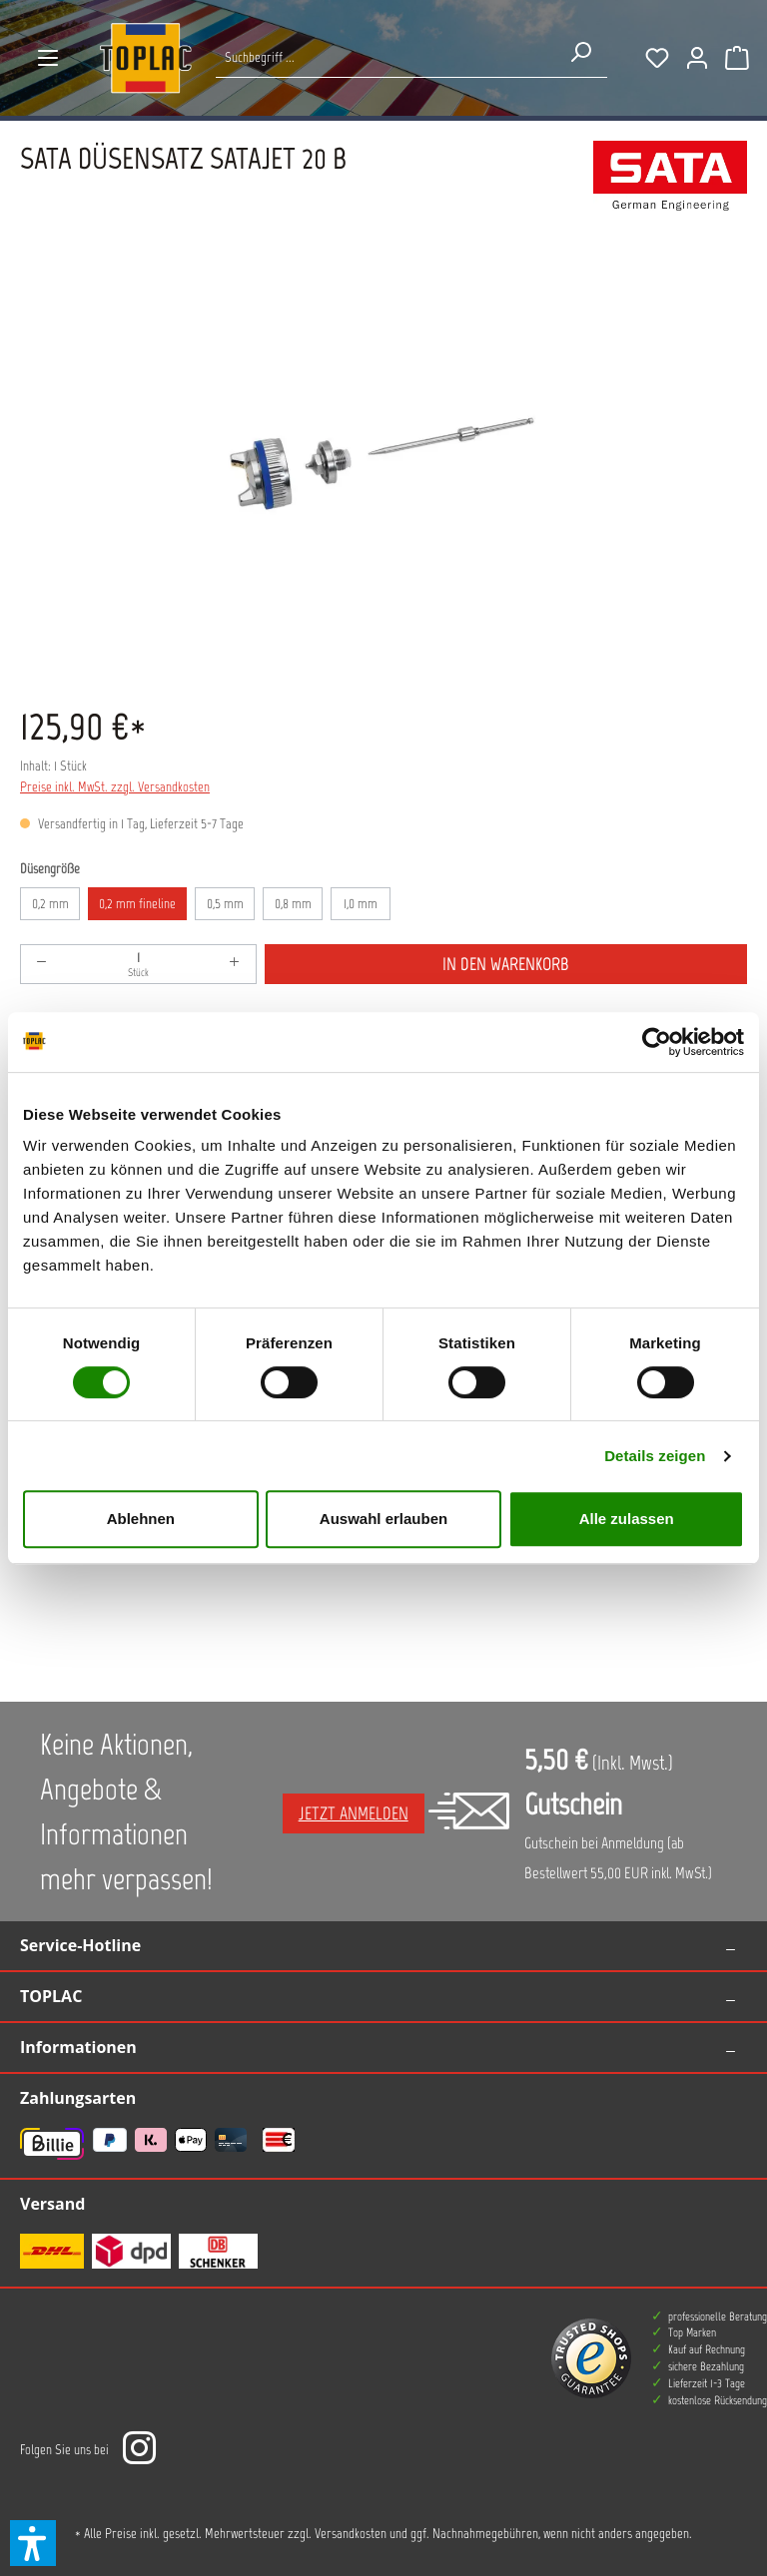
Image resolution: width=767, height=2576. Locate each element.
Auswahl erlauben (383, 1518)
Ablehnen (141, 1518)
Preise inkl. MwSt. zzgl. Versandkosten (115, 786)
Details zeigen (654, 1455)
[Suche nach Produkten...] (385, 57)
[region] (383, 465)
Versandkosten (350, 2533)
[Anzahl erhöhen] (235, 964)
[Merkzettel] (657, 58)
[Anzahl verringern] (42, 964)
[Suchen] (580, 52)
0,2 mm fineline (137, 903)
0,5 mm (225, 903)
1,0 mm (361, 903)
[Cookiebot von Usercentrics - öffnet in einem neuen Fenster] (656, 1042)
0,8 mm (293, 903)
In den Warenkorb (505, 964)
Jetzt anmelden (353, 1813)
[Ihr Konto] (697, 58)
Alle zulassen (626, 1518)
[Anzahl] (138, 964)
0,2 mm (50, 903)
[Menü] (48, 58)
